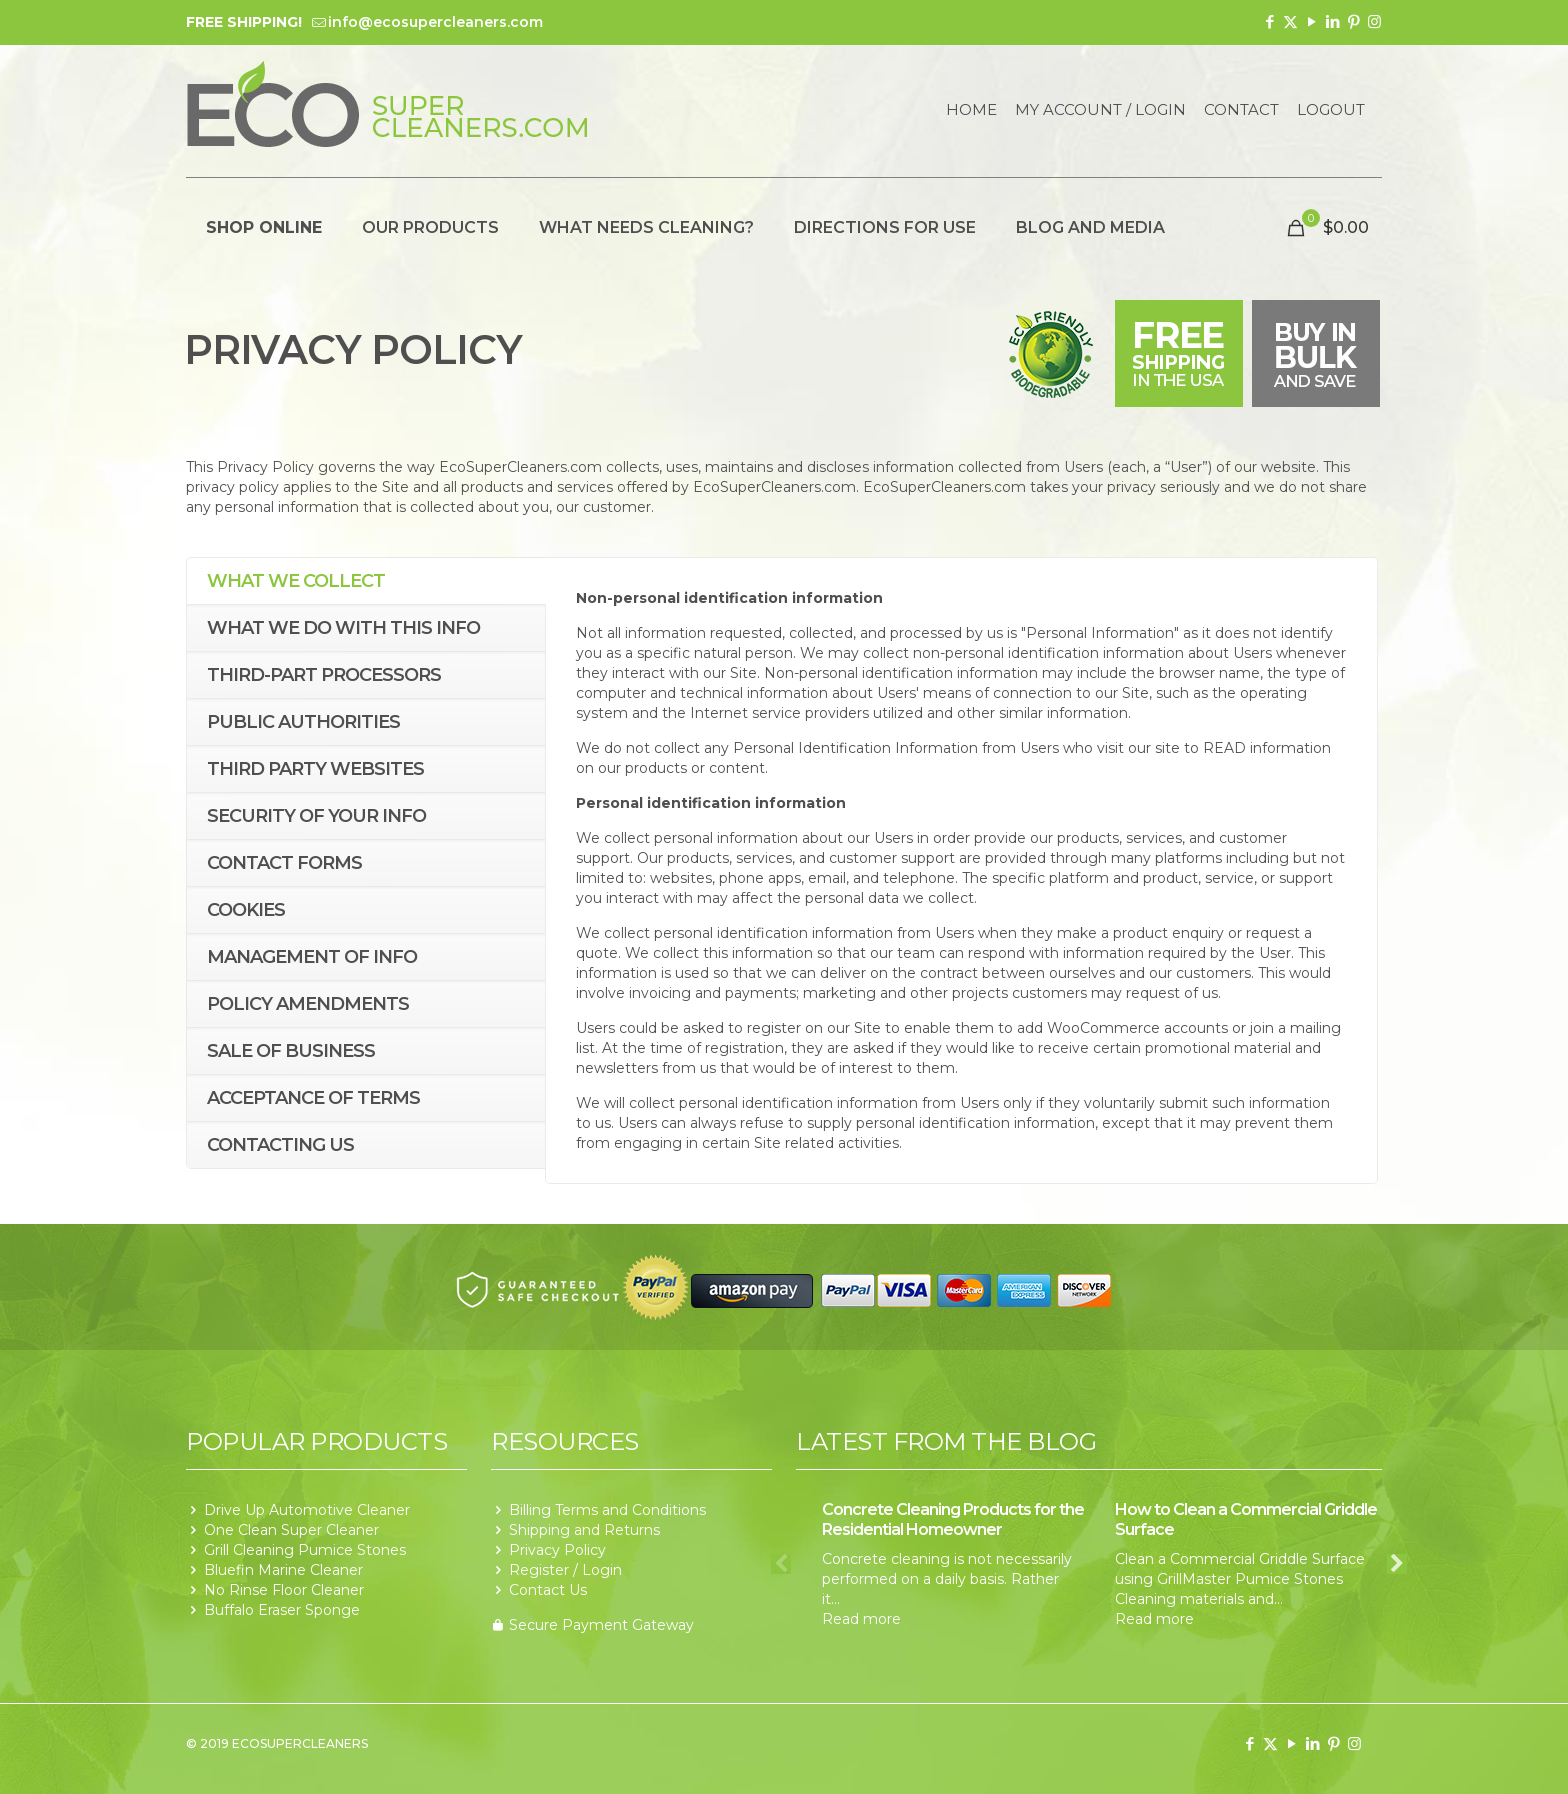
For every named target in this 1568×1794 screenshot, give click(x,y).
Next (1397, 1564)
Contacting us (280, 1145)
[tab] (366, 581)
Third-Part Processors (324, 675)
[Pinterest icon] (1353, 21)
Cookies (246, 910)
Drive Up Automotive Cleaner (307, 1510)
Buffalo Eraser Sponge (282, 1610)
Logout (1331, 110)
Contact (1241, 110)
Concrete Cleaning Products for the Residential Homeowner (953, 1519)
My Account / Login (1100, 110)
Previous (781, 1564)
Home (971, 110)
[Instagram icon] (1374, 21)
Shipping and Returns (584, 1530)
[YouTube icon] (1311, 21)
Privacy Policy (557, 1550)
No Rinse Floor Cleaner (284, 1590)
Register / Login (565, 1570)
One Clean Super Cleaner (291, 1530)
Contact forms (284, 863)
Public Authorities (303, 722)
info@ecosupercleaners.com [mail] (435, 22)
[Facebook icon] (1269, 21)
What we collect (296, 581)
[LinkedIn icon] (1332, 21)
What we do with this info (343, 628)
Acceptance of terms (313, 1098)
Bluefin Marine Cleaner (283, 1570)
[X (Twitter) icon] (1290, 21)
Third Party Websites (315, 769)
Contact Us (548, 1590)
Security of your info (316, 816)
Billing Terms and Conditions (607, 1510)
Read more (861, 1619)
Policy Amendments (308, 1004)
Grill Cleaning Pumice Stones (305, 1550)
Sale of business (291, 1051)
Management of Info (312, 957)
